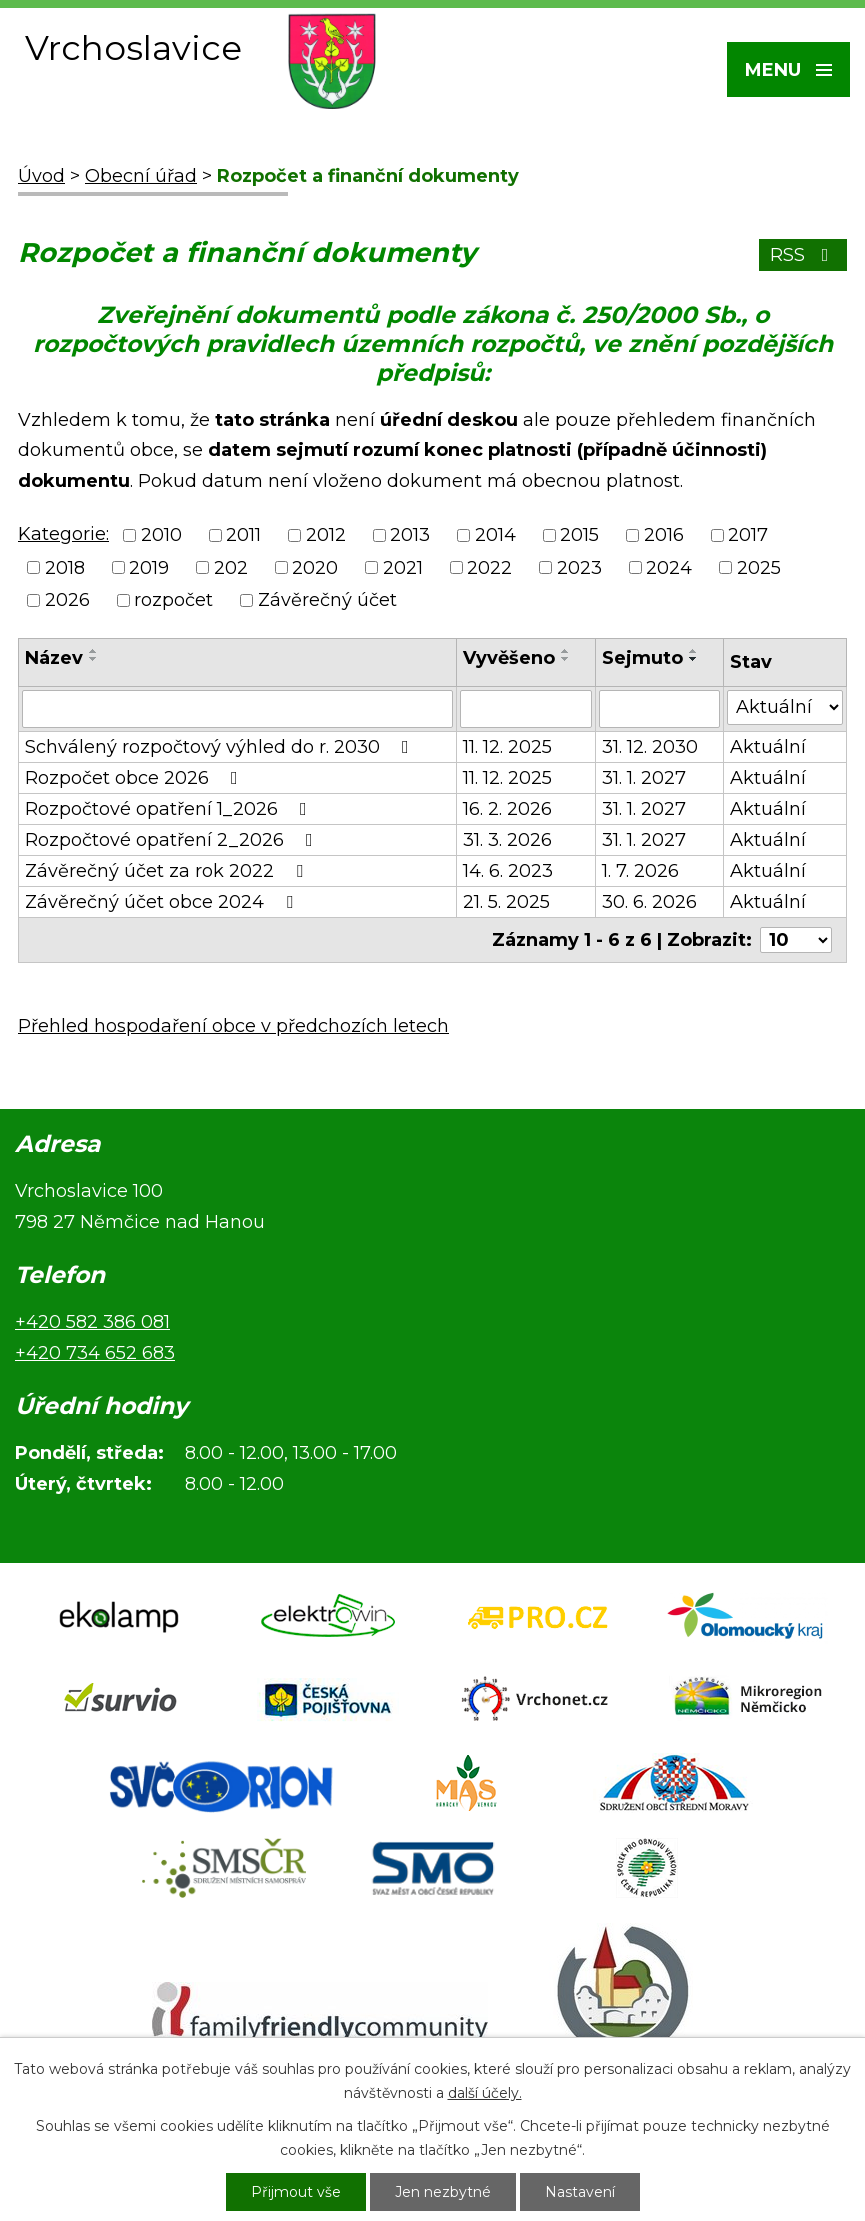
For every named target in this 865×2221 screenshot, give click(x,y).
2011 (243, 536)
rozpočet (173, 600)
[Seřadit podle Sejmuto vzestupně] (694, 651)
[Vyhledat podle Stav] (785, 707)
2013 (410, 536)
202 (231, 568)
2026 (67, 600)
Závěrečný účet (327, 600)
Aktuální (768, 747)
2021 (403, 568)
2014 (495, 536)
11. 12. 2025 (507, 747)
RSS (803, 255)
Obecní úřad (141, 176)
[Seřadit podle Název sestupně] (94, 659)
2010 (161, 536)
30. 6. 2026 (649, 902)
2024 (669, 568)
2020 (315, 568)
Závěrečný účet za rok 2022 (168, 871)
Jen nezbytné (443, 2192)
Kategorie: (63, 534)
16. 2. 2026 (507, 809)
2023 (579, 568)
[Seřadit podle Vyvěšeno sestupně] (566, 659)
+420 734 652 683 (95, 1353)
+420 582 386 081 (92, 1322)
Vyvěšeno (509, 658)
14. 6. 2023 (508, 871)
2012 (326, 536)
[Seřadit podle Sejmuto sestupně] (694, 659)
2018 (65, 568)
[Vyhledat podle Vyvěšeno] (526, 709)
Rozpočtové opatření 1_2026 (170, 809)
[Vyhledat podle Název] (237, 709)
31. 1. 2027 (644, 778)
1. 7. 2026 (640, 871)
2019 (149, 568)
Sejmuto (642, 658)
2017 (748, 536)
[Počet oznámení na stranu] (796, 940)
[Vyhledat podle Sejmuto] (659, 709)
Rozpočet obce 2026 (135, 778)
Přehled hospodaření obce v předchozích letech (233, 1026)
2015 (579, 536)
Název (54, 658)
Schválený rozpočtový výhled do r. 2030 (221, 747)
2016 (664, 536)
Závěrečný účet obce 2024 (163, 902)
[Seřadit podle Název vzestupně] (94, 651)
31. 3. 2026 (507, 840)
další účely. (485, 2093)
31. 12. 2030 (650, 747)
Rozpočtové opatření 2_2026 (173, 840)
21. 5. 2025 (506, 902)
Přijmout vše (296, 2192)
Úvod (41, 176)
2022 (489, 568)
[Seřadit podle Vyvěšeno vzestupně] (566, 651)
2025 (759, 568)
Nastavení (580, 2192)
